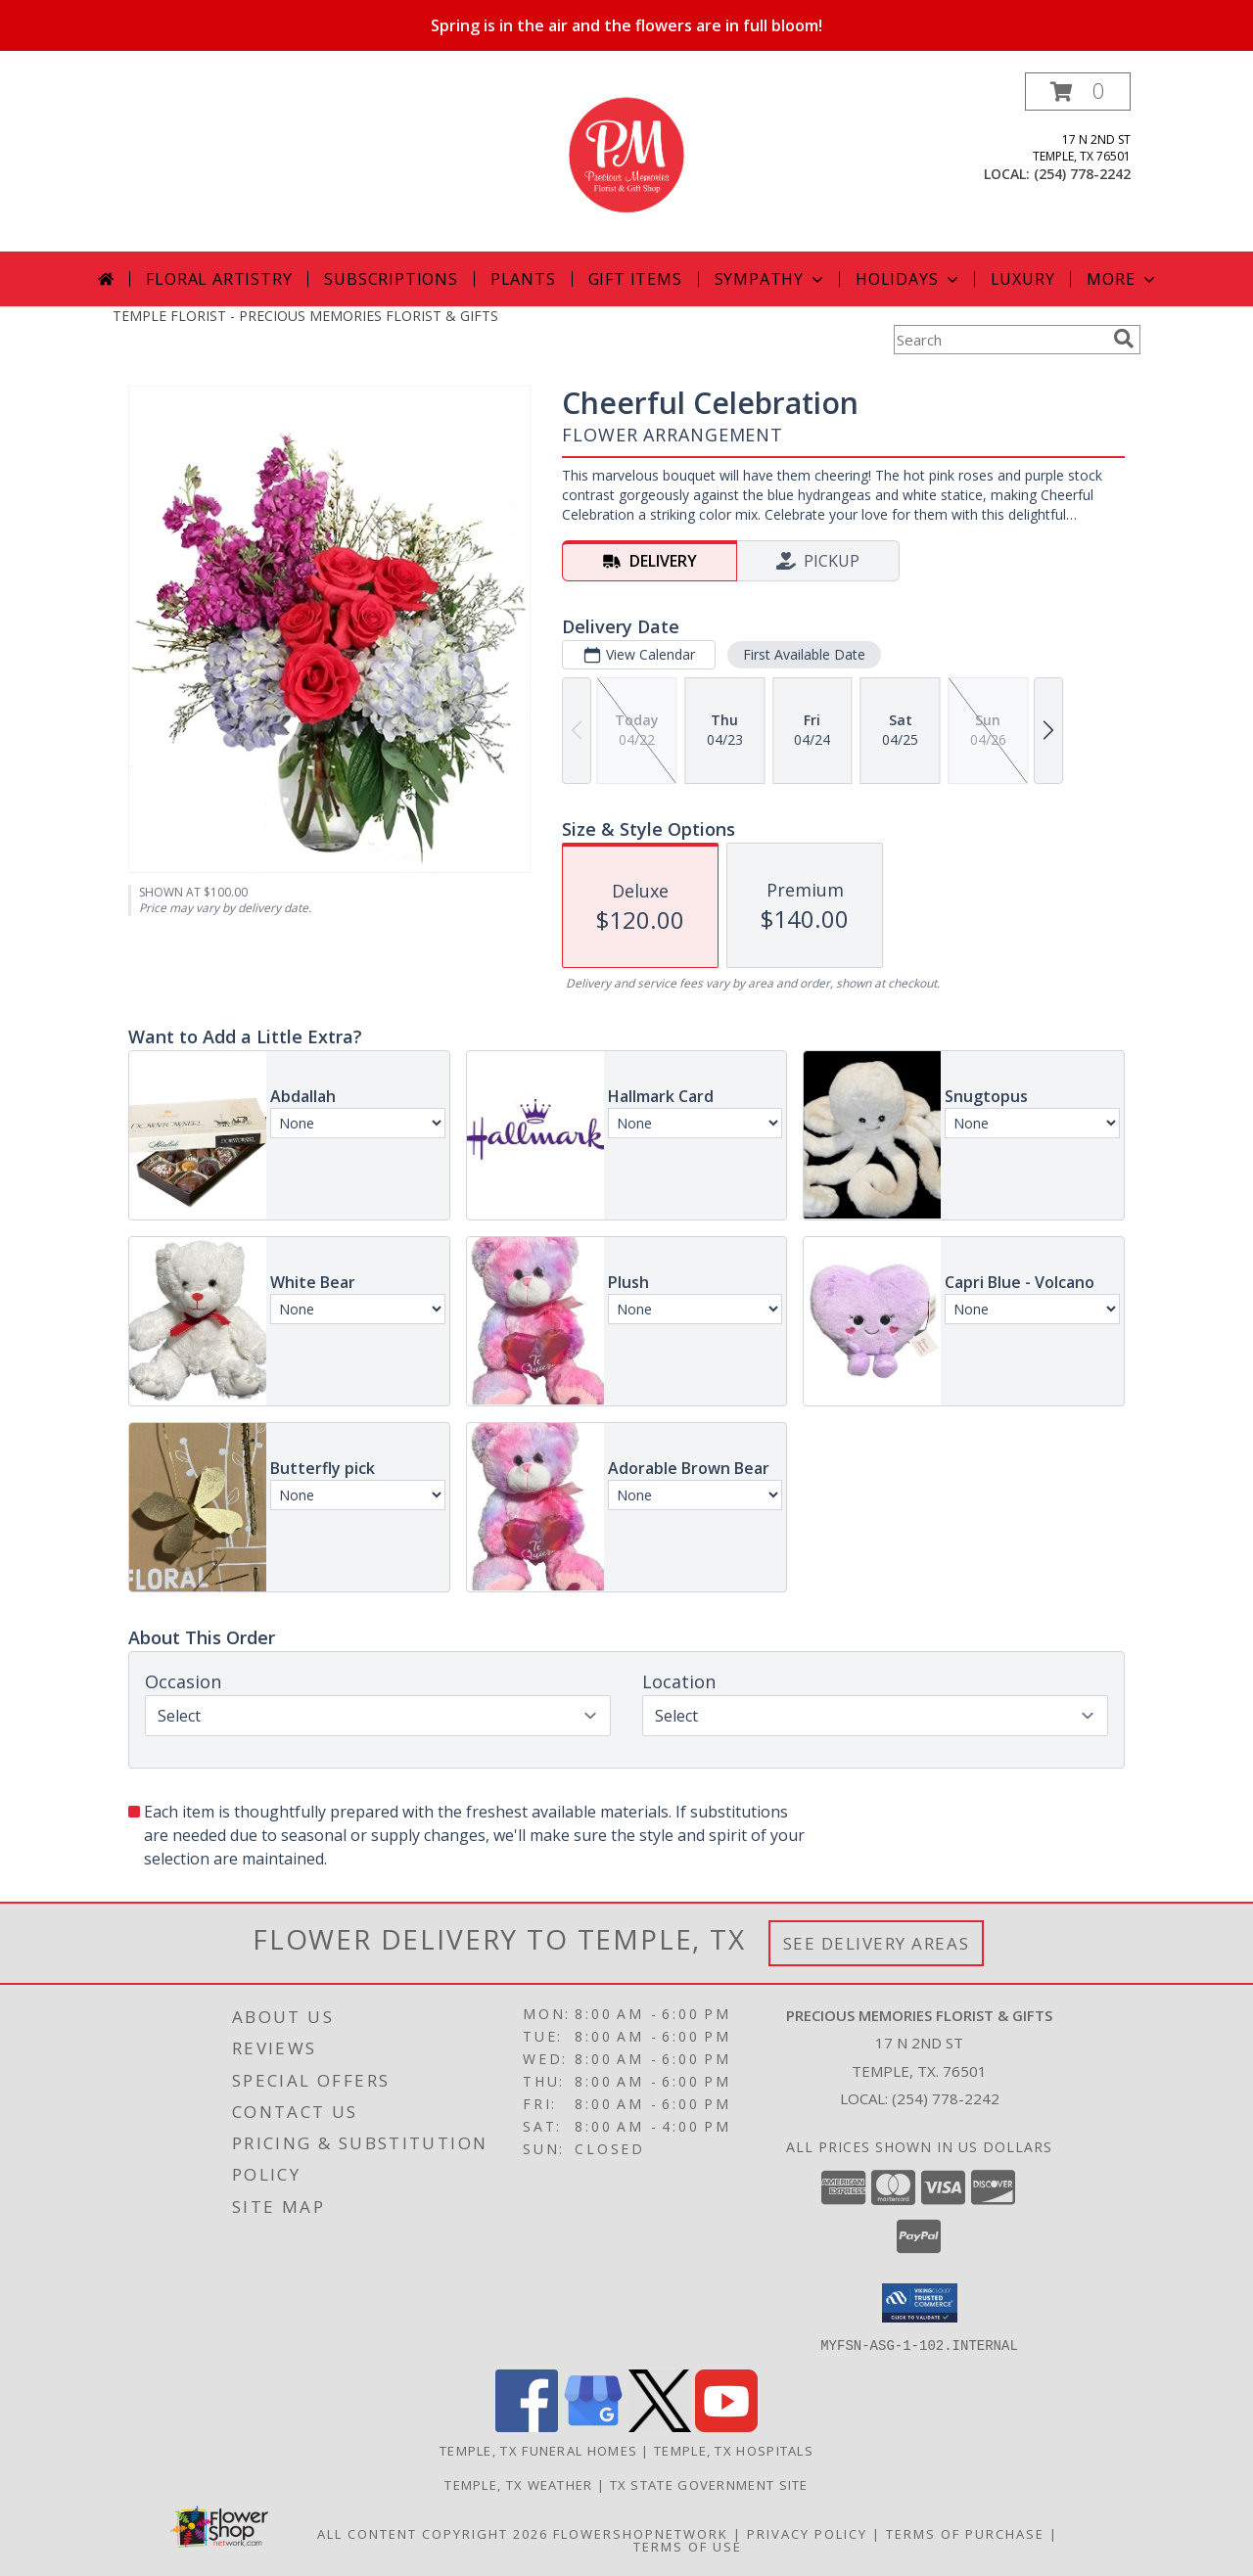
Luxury (1023, 279)
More (1122, 279)
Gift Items (635, 279)
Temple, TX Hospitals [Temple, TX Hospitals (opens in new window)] (733, 2450)
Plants (523, 279)
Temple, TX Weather (518, 2484)
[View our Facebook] (526, 2425)
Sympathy (771, 279)
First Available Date (804, 654)
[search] (1123, 338)
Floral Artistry (219, 279)
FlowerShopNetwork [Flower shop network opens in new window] (640, 2533)
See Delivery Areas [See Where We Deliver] (876, 1943)
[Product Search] (999, 339)
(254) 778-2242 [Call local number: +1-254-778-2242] (1082, 173)
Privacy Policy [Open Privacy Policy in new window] (807, 2533)
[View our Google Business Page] (593, 2425)
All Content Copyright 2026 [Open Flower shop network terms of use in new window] (432, 2533)
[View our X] (659, 2425)
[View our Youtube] (726, 2425)
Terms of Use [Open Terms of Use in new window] (687, 2545)
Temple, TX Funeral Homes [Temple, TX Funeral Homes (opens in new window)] (538, 2450)
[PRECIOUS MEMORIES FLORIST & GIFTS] (626, 162)
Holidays (908, 279)
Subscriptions (390, 279)
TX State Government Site (709, 2484)
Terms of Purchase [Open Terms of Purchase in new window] (965, 2533)
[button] (1078, 91)
